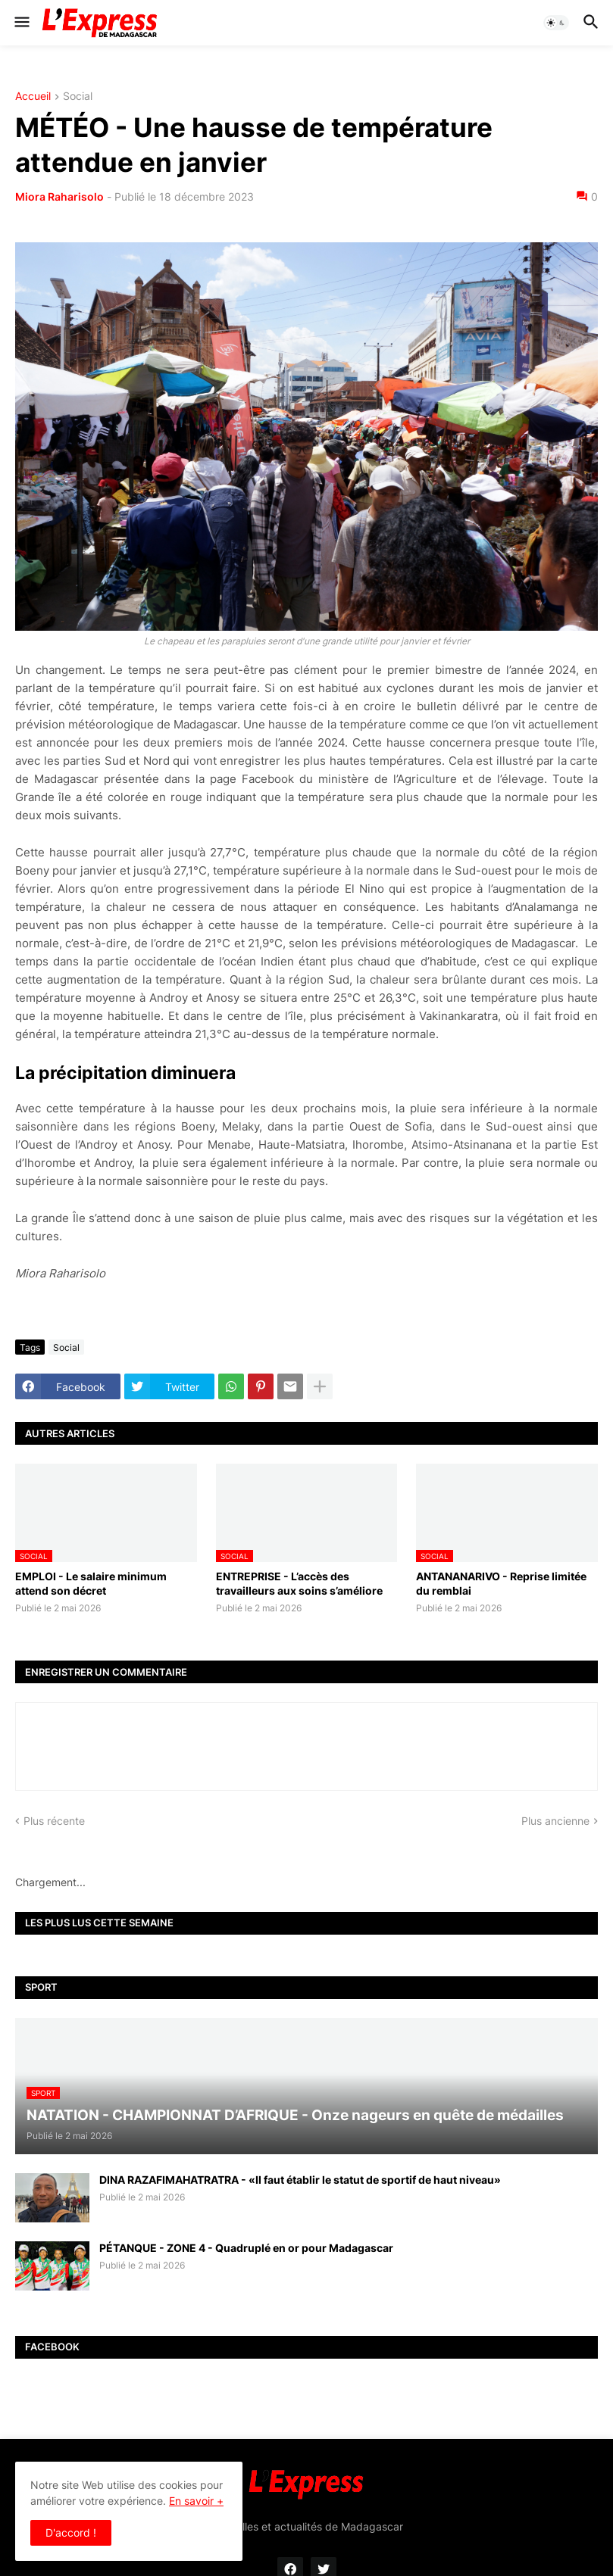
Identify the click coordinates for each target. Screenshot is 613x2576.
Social (77, 96)
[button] (21, 23)
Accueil (33, 96)
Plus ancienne (555, 1820)
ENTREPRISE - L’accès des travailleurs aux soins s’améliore (299, 1583)
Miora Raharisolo (59, 196)
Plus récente (54, 1820)
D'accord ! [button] (70, 2532)
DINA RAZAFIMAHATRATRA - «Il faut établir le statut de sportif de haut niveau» (300, 2179)
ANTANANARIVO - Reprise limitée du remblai (501, 1583)
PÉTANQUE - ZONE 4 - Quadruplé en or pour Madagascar (246, 2247)
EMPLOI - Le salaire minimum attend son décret (91, 1583)
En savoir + (196, 2500)
